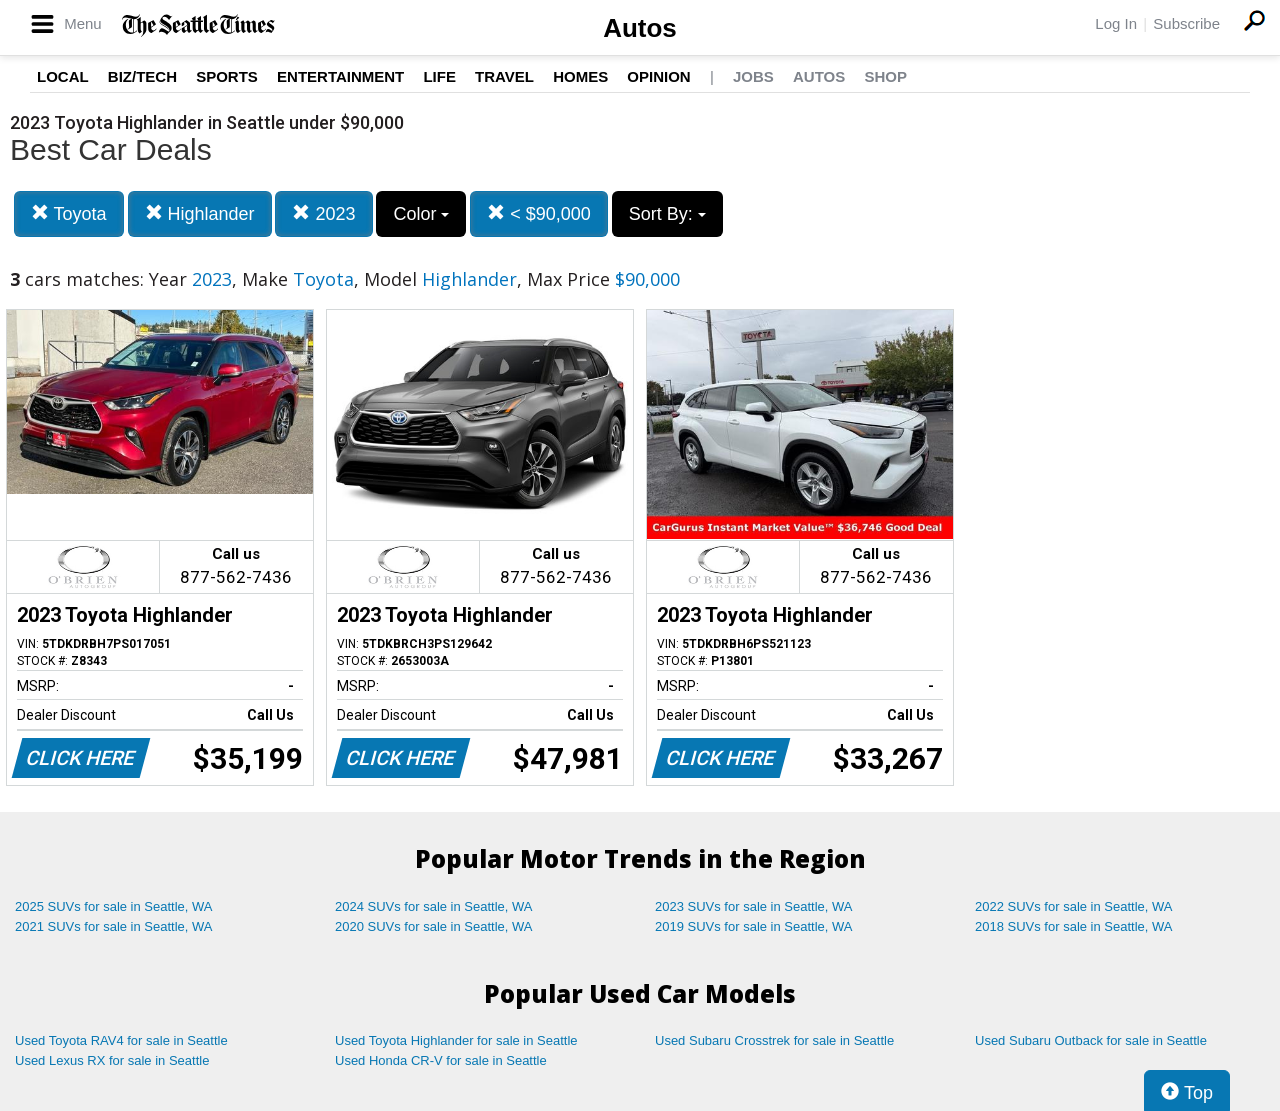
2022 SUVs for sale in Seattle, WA (1074, 906)
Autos (640, 28)
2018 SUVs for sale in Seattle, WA (1074, 926)
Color (421, 214)
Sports (227, 76)
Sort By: (667, 214)
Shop (885, 76)
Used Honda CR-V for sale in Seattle (441, 1060)
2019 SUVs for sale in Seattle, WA (754, 926)
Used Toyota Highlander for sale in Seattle (456, 1040)
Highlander (200, 213)
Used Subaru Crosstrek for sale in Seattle (774, 1040)
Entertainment (340, 76)
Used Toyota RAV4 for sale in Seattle (121, 1040)
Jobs (753, 76)
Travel (504, 76)
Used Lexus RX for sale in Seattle (112, 1060)
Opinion (658, 76)
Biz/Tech (142, 76)
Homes (580, 76)
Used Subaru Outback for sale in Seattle (1091, 1040)
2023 (323, 213)
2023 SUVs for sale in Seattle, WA (754, 906)
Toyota (69, 213)
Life (439, 76)
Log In (1116, 23)
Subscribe (1186, 23)
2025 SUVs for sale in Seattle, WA (114, 906)
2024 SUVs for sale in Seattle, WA (434, 906)
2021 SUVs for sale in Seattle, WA (114, 926)
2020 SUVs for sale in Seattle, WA (434, 926)
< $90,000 (539, 213)
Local (63, 76)
